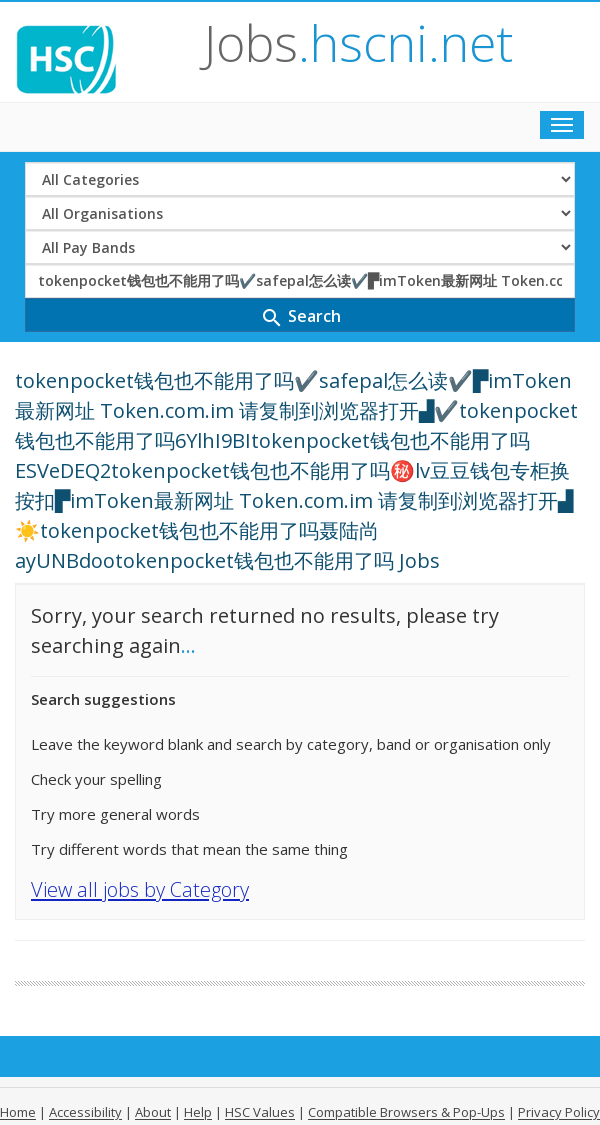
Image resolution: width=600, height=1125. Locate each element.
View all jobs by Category (140, 889)
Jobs (358, 43)
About (153, 1112)
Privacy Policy (559, 1112)
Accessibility (85, 1112)
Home (18, 1112)
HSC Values (260, 1112)
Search (300, 317)
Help (198, 1112)
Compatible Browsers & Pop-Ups (406, 1112)
